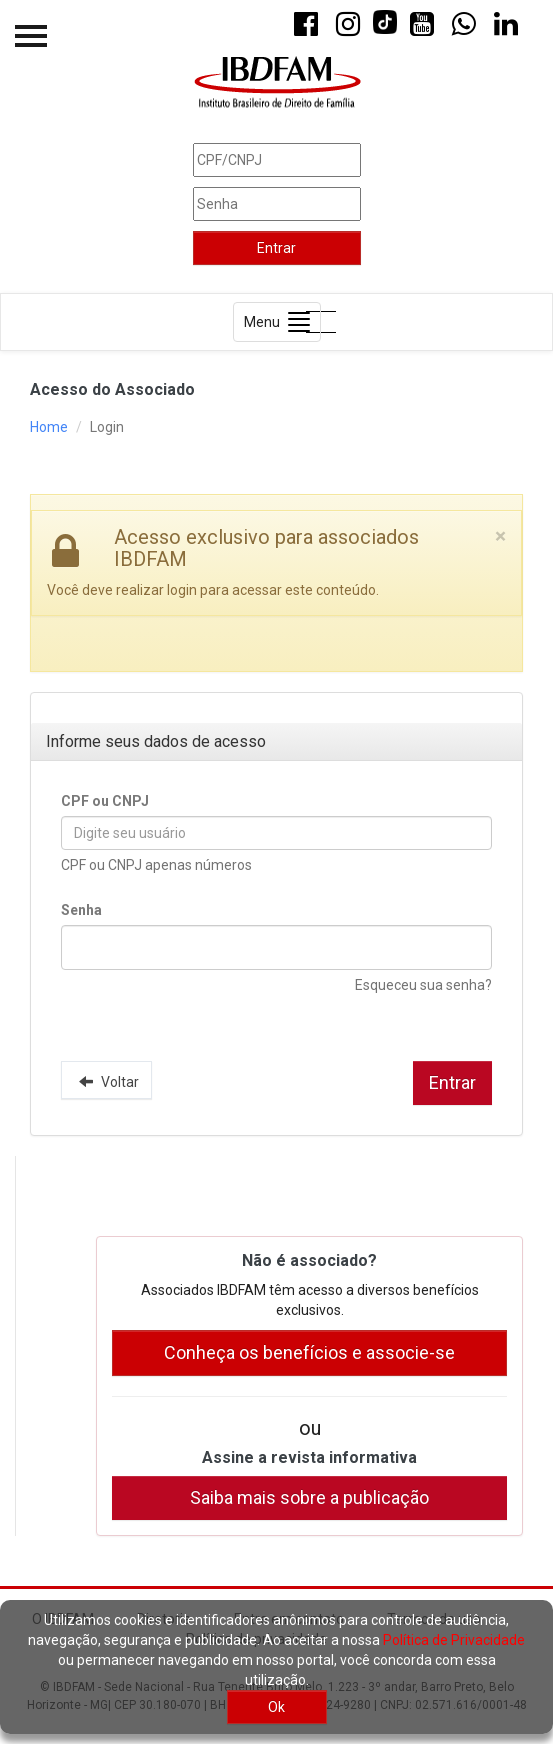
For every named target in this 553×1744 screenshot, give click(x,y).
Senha (81, 910)
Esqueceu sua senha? (423, 985)
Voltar (106, 1081)
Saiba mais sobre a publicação (309, 1497)
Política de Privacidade (454, 1640)
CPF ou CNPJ (105, 801)
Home (49, 427)
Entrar (276, 248)
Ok (276, 1707)
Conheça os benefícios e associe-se (309, 1352)
